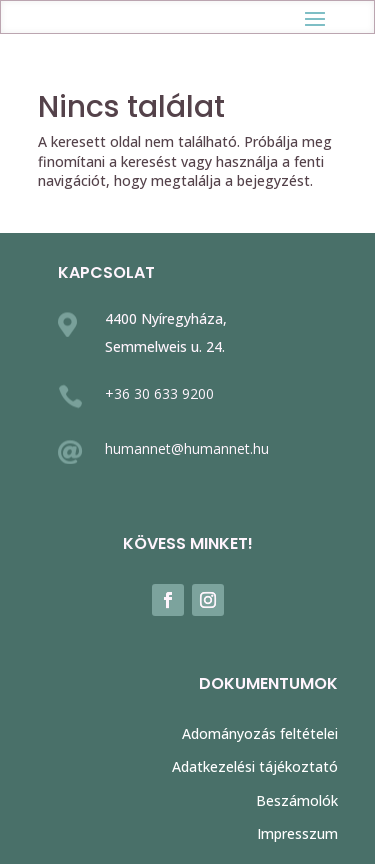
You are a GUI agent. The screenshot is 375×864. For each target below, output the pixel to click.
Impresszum (297, 833)
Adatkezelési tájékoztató (255, 766)
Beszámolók (297, 800)
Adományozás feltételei (260, 733)
